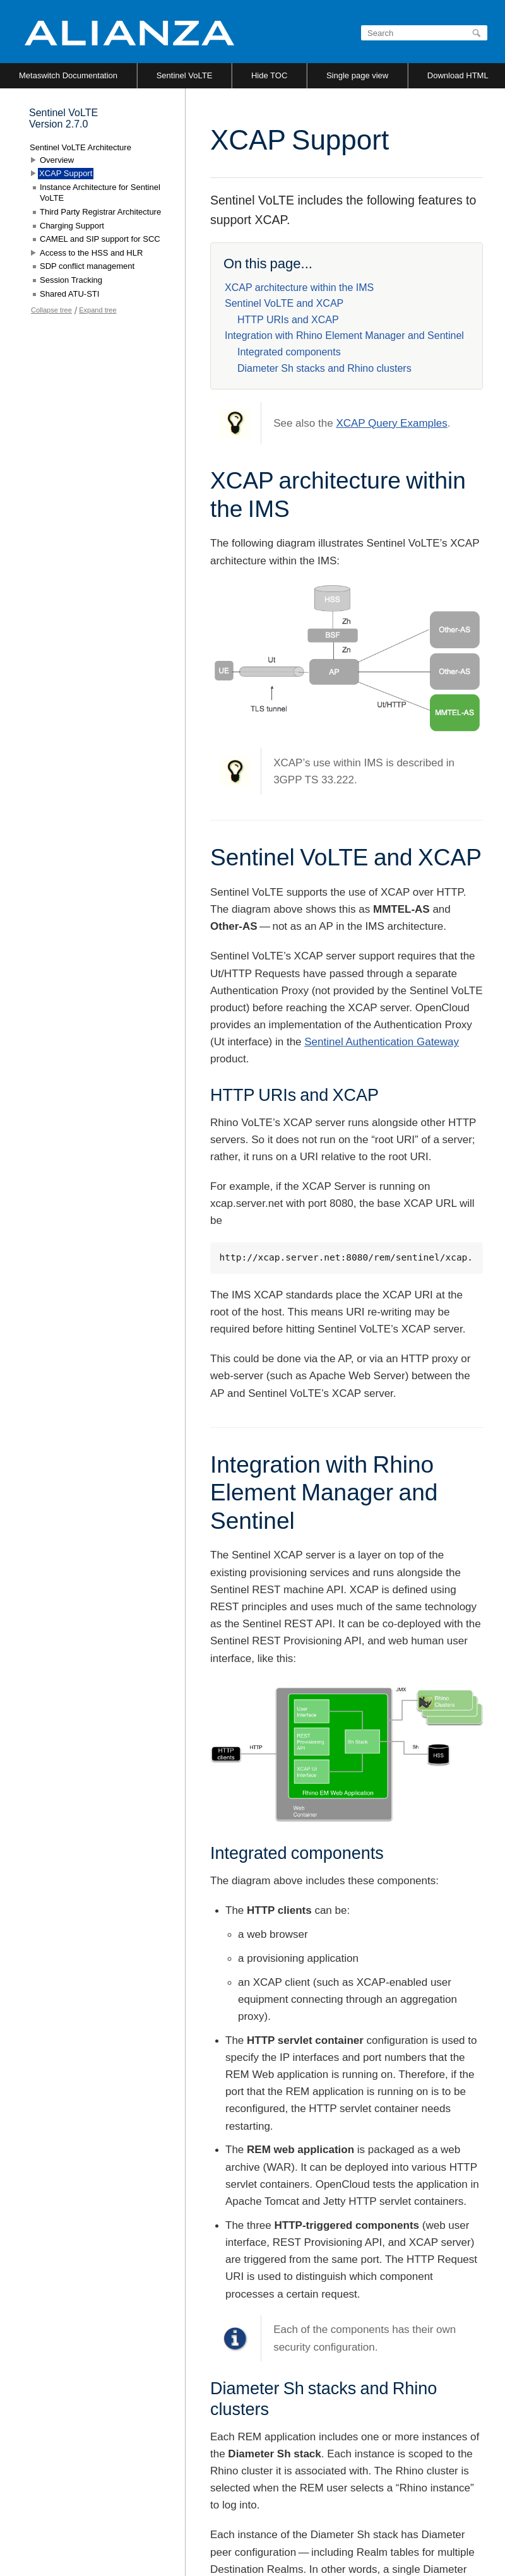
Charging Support (72, 225)
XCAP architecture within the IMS (299, 287)
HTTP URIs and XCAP (288, 319)
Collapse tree (51, 310)
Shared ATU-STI (69, 294)
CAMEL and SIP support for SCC (100, 239)
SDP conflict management (87, 266)
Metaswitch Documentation (68, 75)
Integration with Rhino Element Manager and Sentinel (344, 335)
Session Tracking (71, 280)
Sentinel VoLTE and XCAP (284, 303)
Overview (57, 160)
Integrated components (289, 352)
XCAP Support (65, 173)
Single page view (357, 75)
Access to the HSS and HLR (91, 253)
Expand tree (97, 310)
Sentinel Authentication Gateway (381, 1042)
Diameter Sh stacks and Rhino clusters (324, 368)
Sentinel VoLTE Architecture (80, 147)
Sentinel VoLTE (185, 75)
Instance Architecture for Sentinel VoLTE (100, 192)
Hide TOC (269, 75)
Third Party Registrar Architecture (100, 212)
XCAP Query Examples (391, 423)
